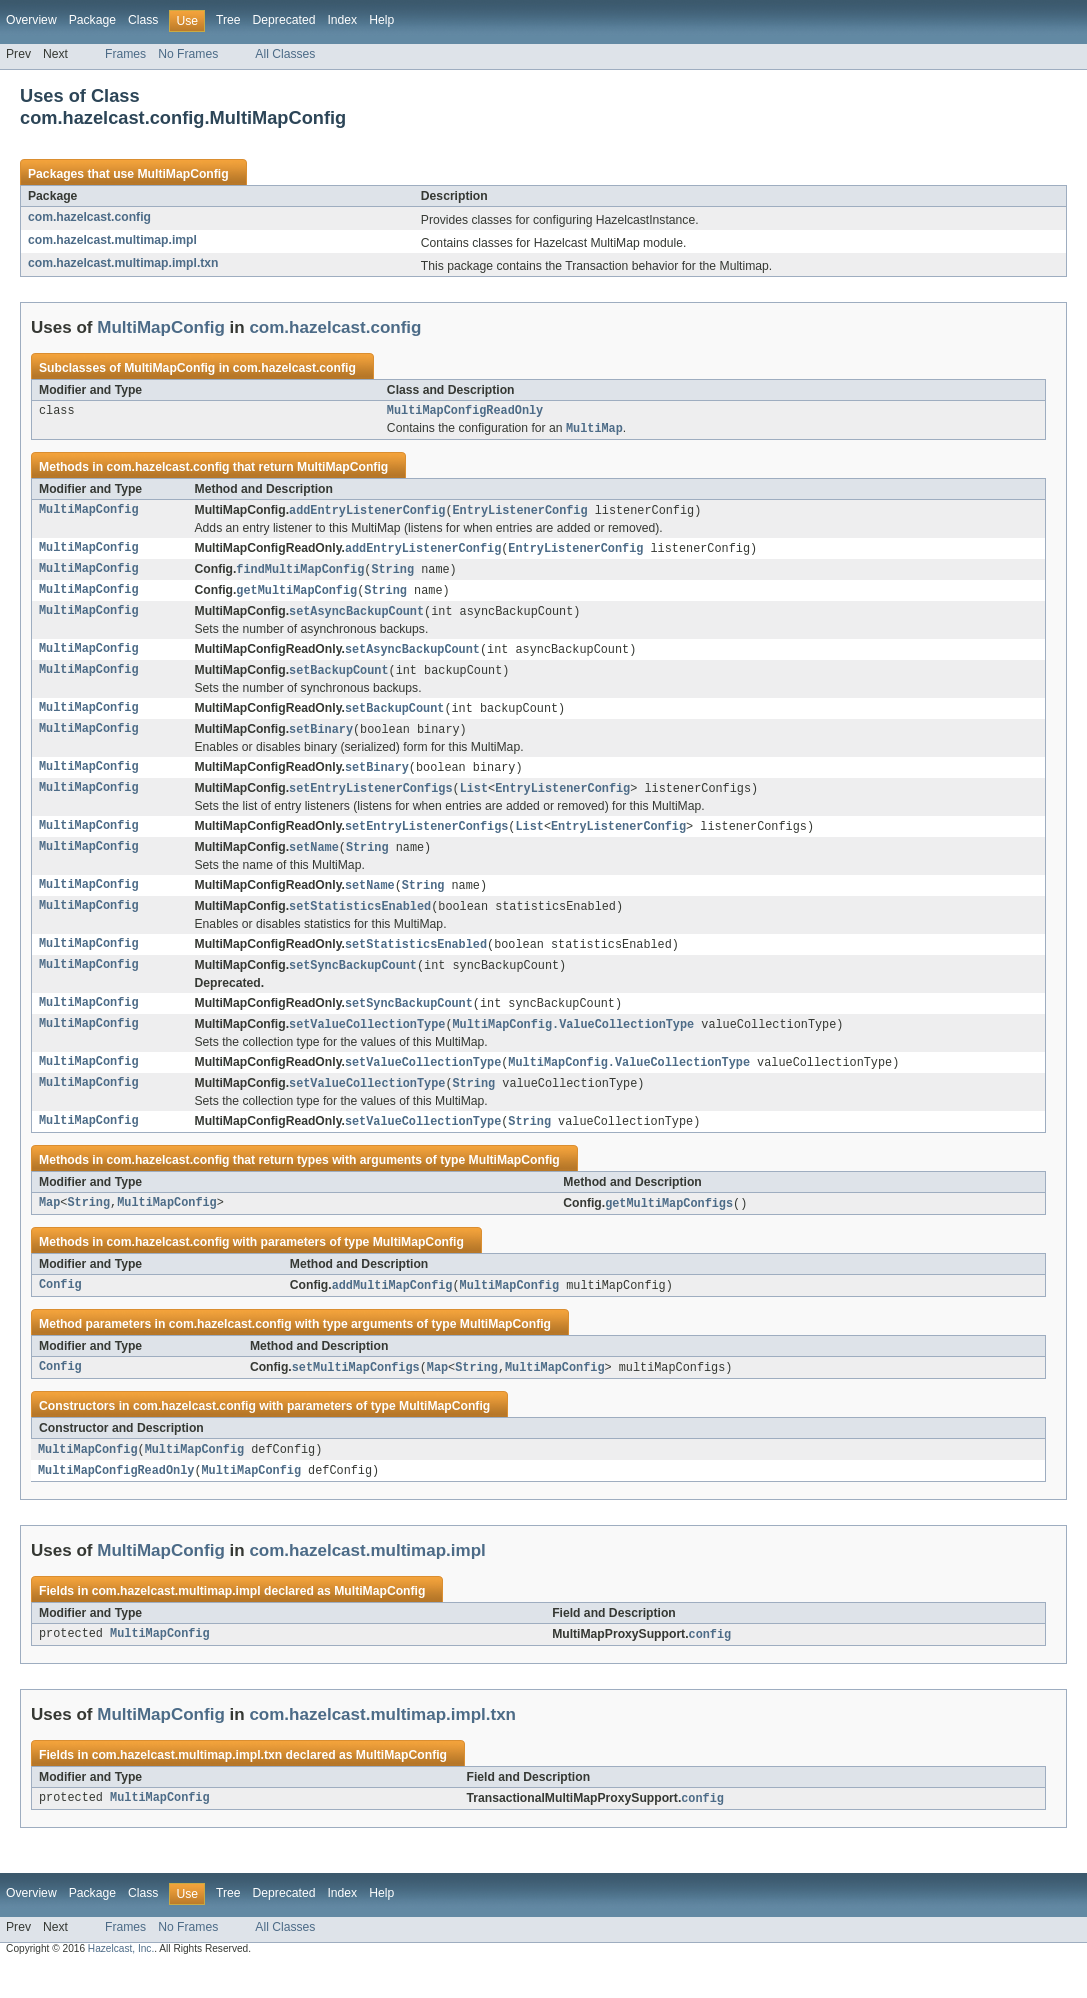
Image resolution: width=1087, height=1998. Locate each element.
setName (314, 863)
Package (92, 20)
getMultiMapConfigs (669, 1229)
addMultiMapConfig (392, 1312)
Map (49, 1229)
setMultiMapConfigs (356, 1395)
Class (143, 20)
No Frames (188, 54)
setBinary (321, 741)
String (392, 575)
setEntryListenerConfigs (370, 802)
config (710, 1665)
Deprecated (284, 20)
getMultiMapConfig (296, 597)
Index (342, 20)
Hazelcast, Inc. (121, 1980)
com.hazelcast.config (89, 217)
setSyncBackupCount (353, 985)
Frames (125, 54)
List (474, 802)
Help (381, 20)
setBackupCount (339, 680)
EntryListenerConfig (520, 514)
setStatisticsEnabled (360, 924)
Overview (31, 20)
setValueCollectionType (367, 1046)
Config (60, 1312)
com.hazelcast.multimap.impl (112, 240)
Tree (228, 20)
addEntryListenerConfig (367, 514)
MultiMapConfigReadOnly (465, 412)
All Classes (285, 54)
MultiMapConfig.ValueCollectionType (574, 1046)
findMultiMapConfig (300, 575)
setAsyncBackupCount (356, 619)
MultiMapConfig (182, 174)
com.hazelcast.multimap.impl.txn (123, 263)
